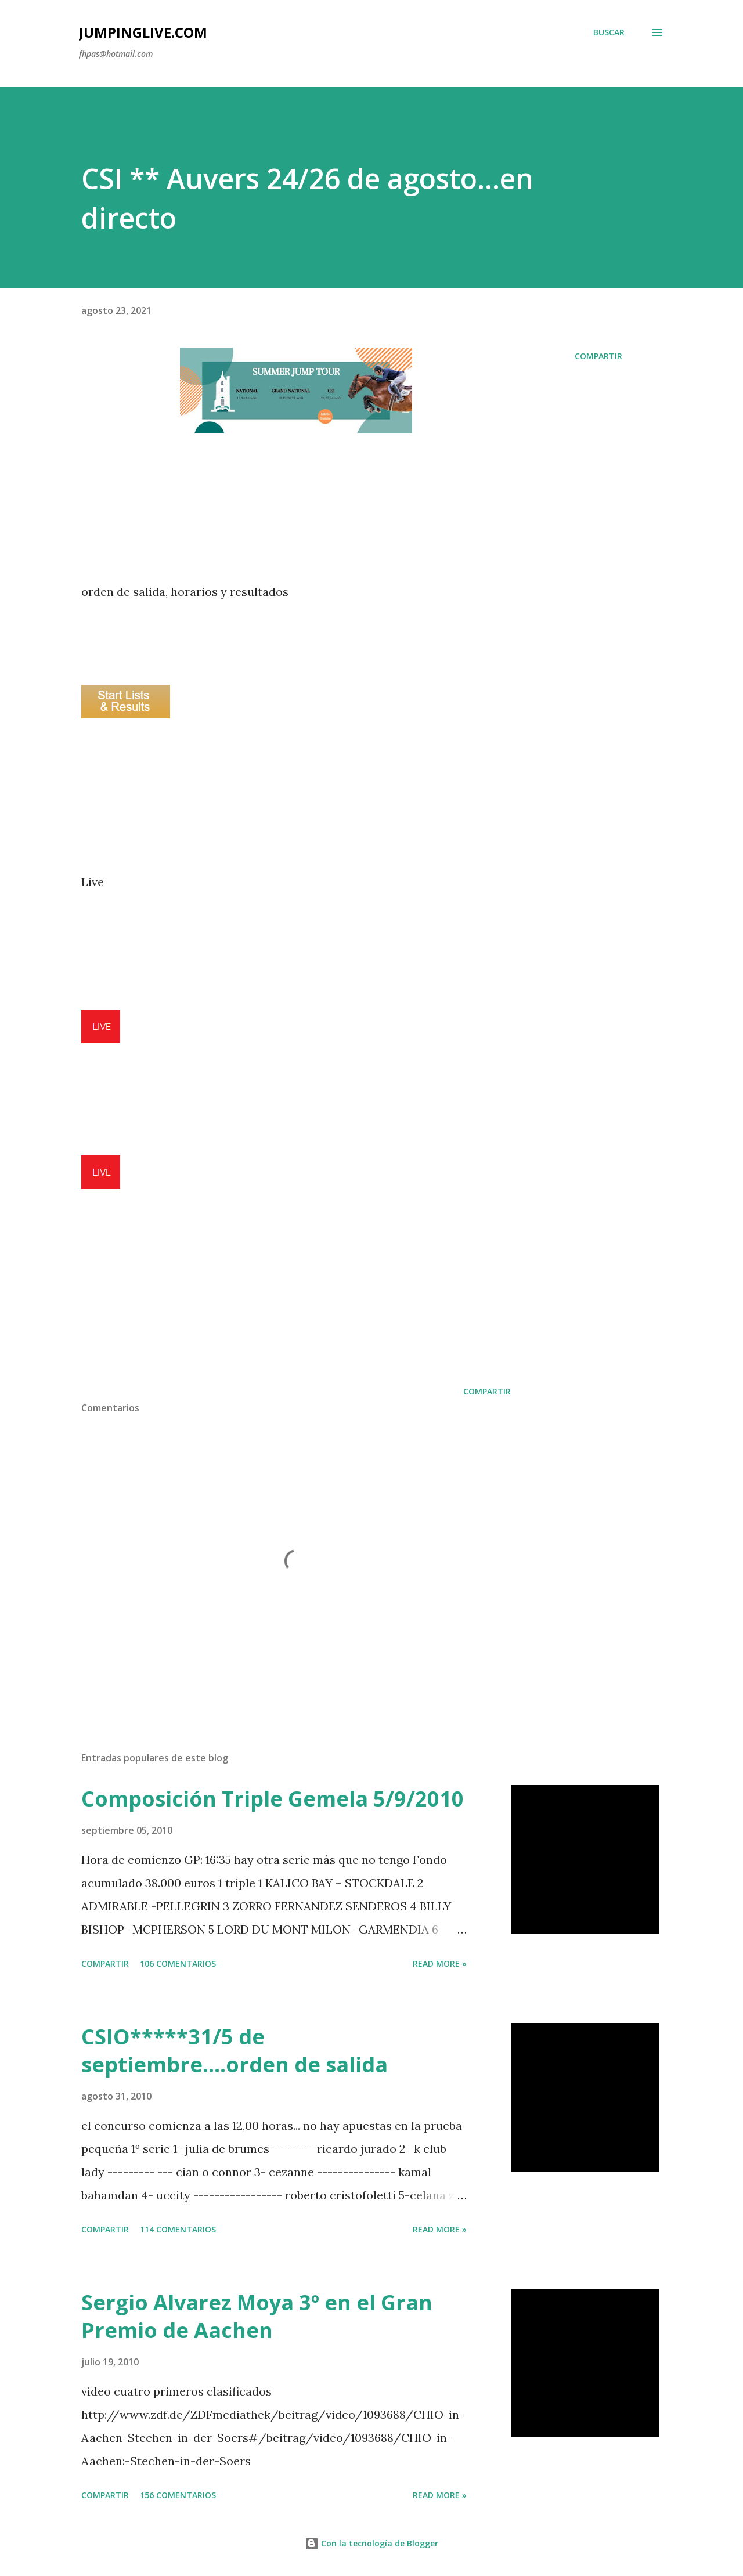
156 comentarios (178, 2495)
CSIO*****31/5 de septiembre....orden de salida (234, 2050)
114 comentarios (178, 2229)
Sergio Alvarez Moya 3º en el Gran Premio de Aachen (256, 2316)
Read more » (440, 1963)
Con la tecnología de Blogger (371, 2543)
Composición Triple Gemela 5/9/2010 (272, 1798)
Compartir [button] (598, 356)
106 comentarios (178, 1963)
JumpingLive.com (143, 32)
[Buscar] (609, 32)
